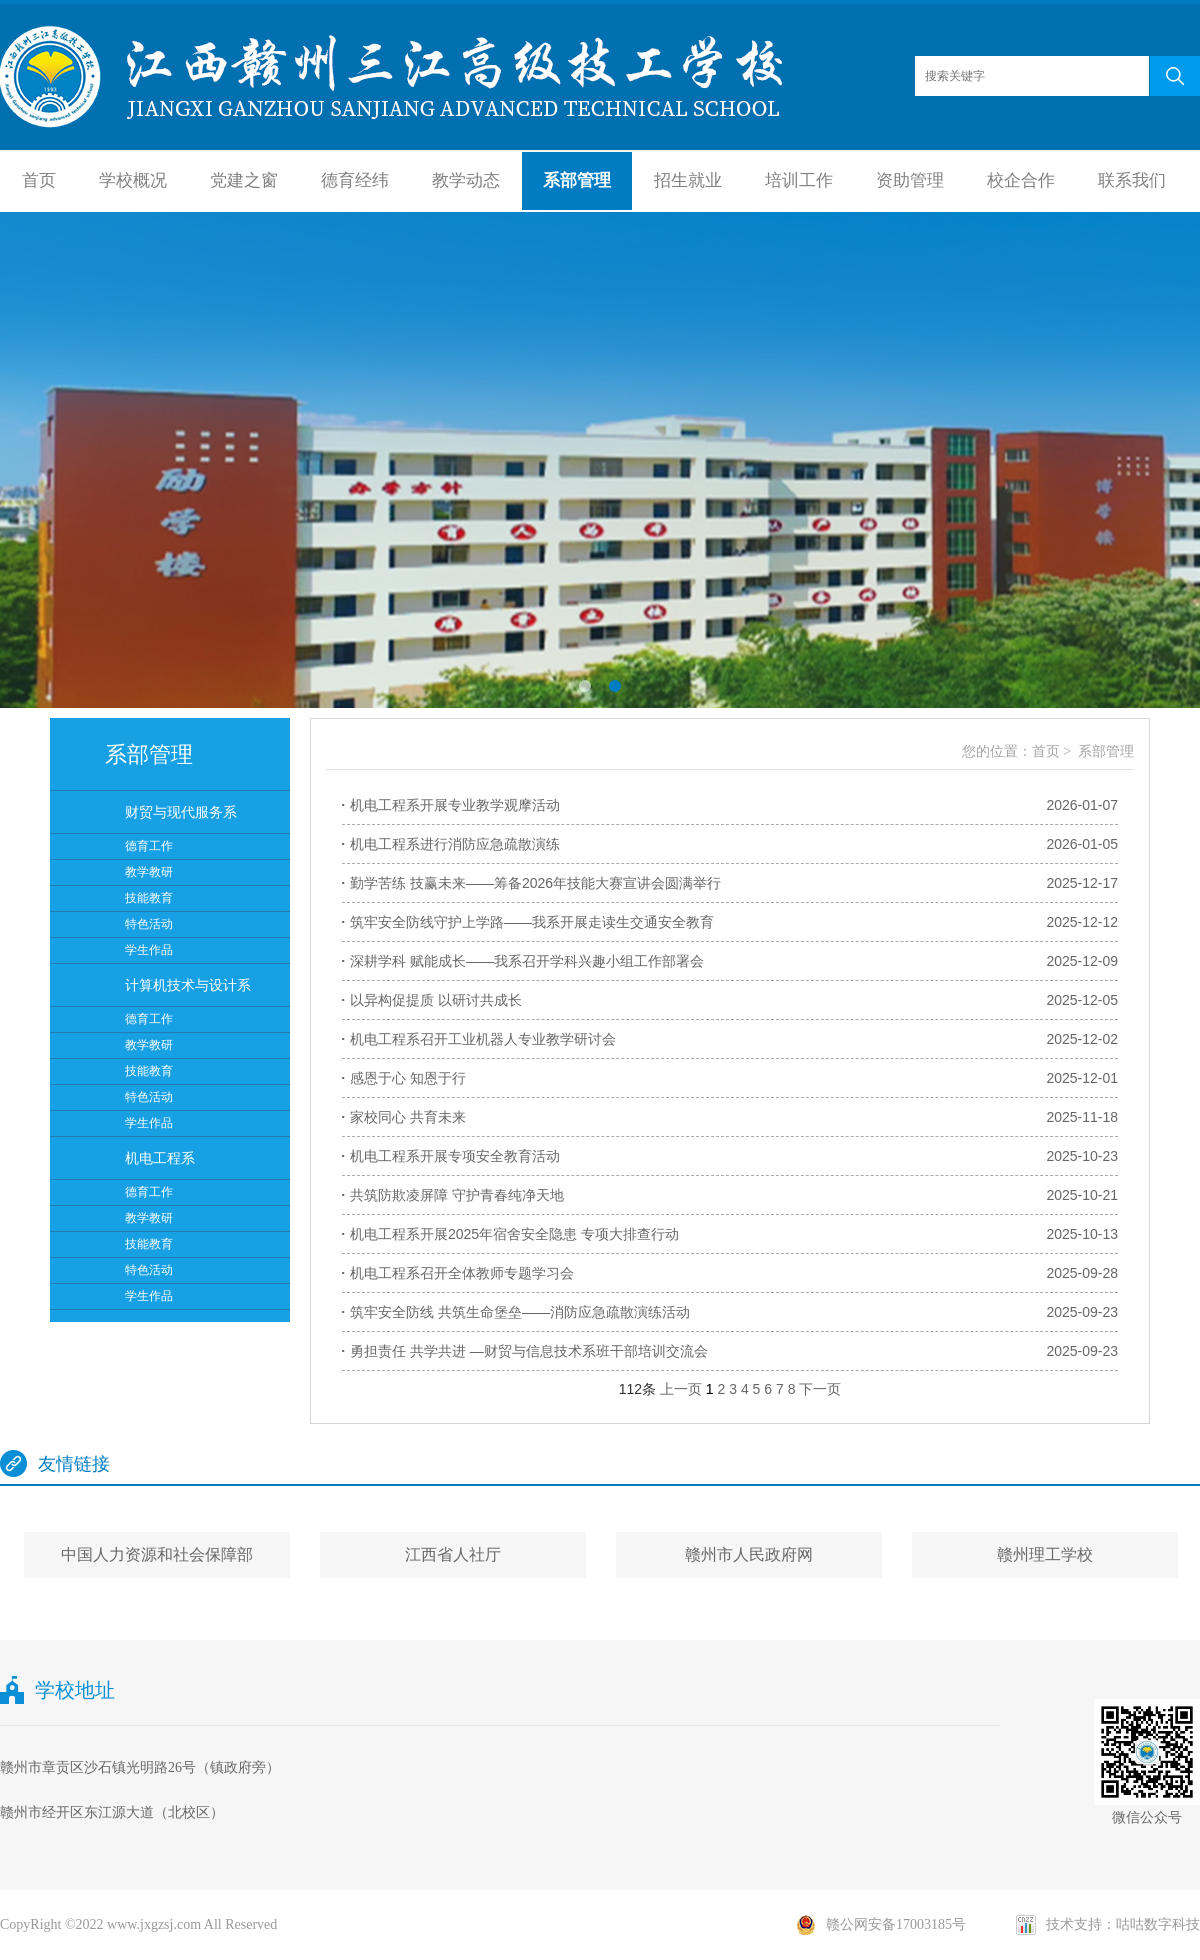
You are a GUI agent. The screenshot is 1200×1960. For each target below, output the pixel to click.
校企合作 (1021, 180)
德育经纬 (355, 180)
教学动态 (466, 180)
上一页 (681, 1389)
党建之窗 (244, 180)
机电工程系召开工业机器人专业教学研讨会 (483, 1039)
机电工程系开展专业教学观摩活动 (455, 805)
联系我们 (1132, 180)
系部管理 (577, 180)
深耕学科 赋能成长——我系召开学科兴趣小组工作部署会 (527, 961)
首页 (39, 180)
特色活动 (149, 924)
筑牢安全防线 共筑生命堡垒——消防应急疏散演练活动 (520, 1312)
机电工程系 (160, 1158)
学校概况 (133, 180)
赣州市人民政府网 (749, 1554)
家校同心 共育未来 (408, 1117)
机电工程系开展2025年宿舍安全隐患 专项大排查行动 (514, 1234)
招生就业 (688, 180)
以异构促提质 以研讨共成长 (436, 1000)
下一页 (820, 1389)
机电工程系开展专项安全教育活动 (455, 1156)
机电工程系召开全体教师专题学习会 (462, 1273)
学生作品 (149, 950)
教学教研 (149, 872)
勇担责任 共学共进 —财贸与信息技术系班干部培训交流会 (529, 1351)
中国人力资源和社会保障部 (157, 1554)
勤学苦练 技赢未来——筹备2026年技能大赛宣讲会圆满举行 (535, 883)
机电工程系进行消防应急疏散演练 (455, 844)
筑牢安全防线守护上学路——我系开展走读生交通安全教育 (532, 922)
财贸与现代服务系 (181, 812)
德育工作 (149, 846)
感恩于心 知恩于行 (408, 1078)
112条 (637, 1389)
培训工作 (799, 180)
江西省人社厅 (453, 1554)
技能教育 (149, 898)
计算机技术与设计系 (188, 985)
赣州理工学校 (1045, 1554)
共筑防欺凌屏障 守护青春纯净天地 (457, 1195)
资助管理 (910, 180)
